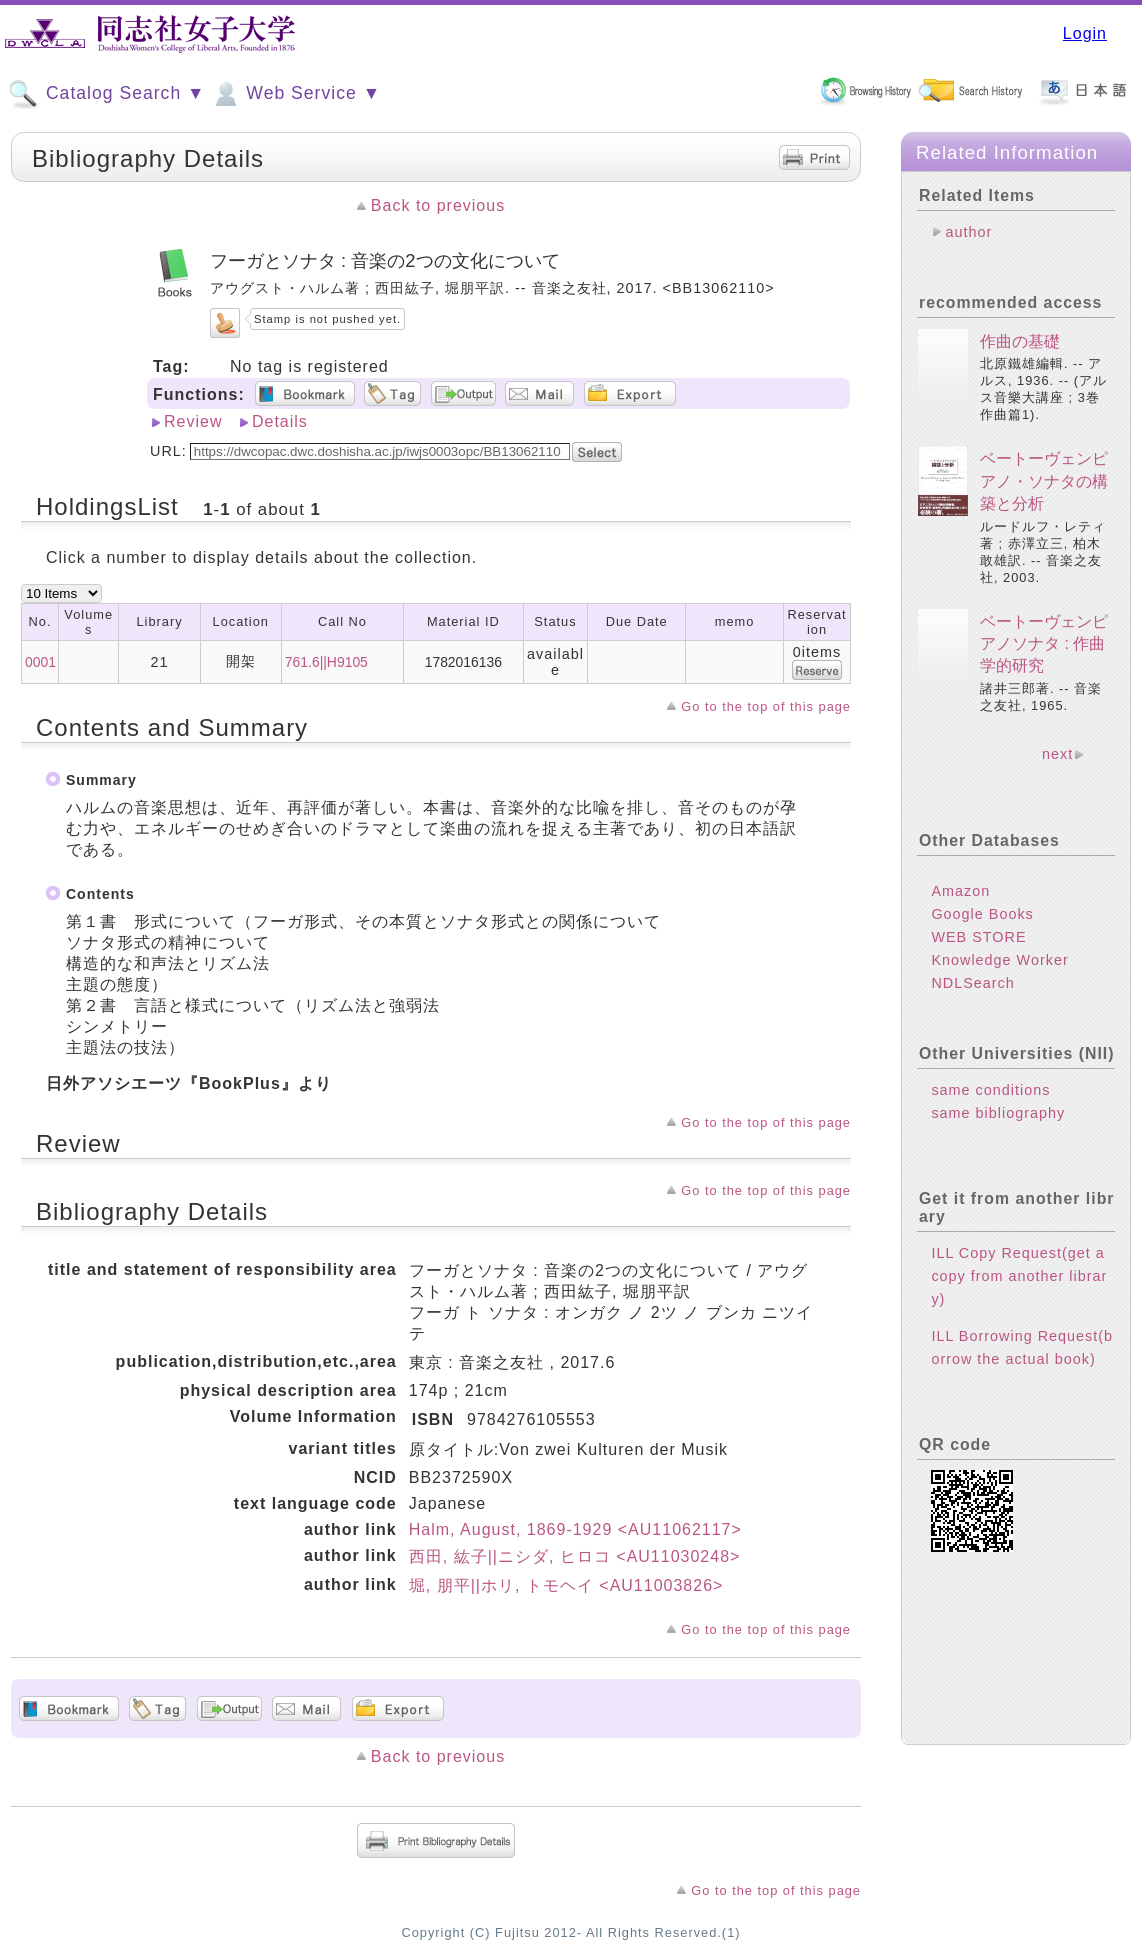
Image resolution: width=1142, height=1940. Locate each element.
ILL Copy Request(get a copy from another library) (1019, 1276)
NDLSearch (972, 983)
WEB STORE (978, 937)
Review (193, 421)
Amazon (960, 891)
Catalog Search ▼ (106, 94)
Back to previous (438, 205)
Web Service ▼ (295, 94)
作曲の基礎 (1020, 341)
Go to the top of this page (766, 706)
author (968, 232)
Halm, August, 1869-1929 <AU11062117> (575, 1529)
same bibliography (998, 1113)
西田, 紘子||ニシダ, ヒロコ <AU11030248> (575, 1556)
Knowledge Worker (999, 960)
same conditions (990, 1090)
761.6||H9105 (326, 662)
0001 (40, 662)
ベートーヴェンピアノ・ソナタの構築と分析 (1044, 481)
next (1057, 754)
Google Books (982, 914)
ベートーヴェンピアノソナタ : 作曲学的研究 (1044, 644)
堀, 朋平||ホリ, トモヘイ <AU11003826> (566, 1585)
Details (280, 421)
